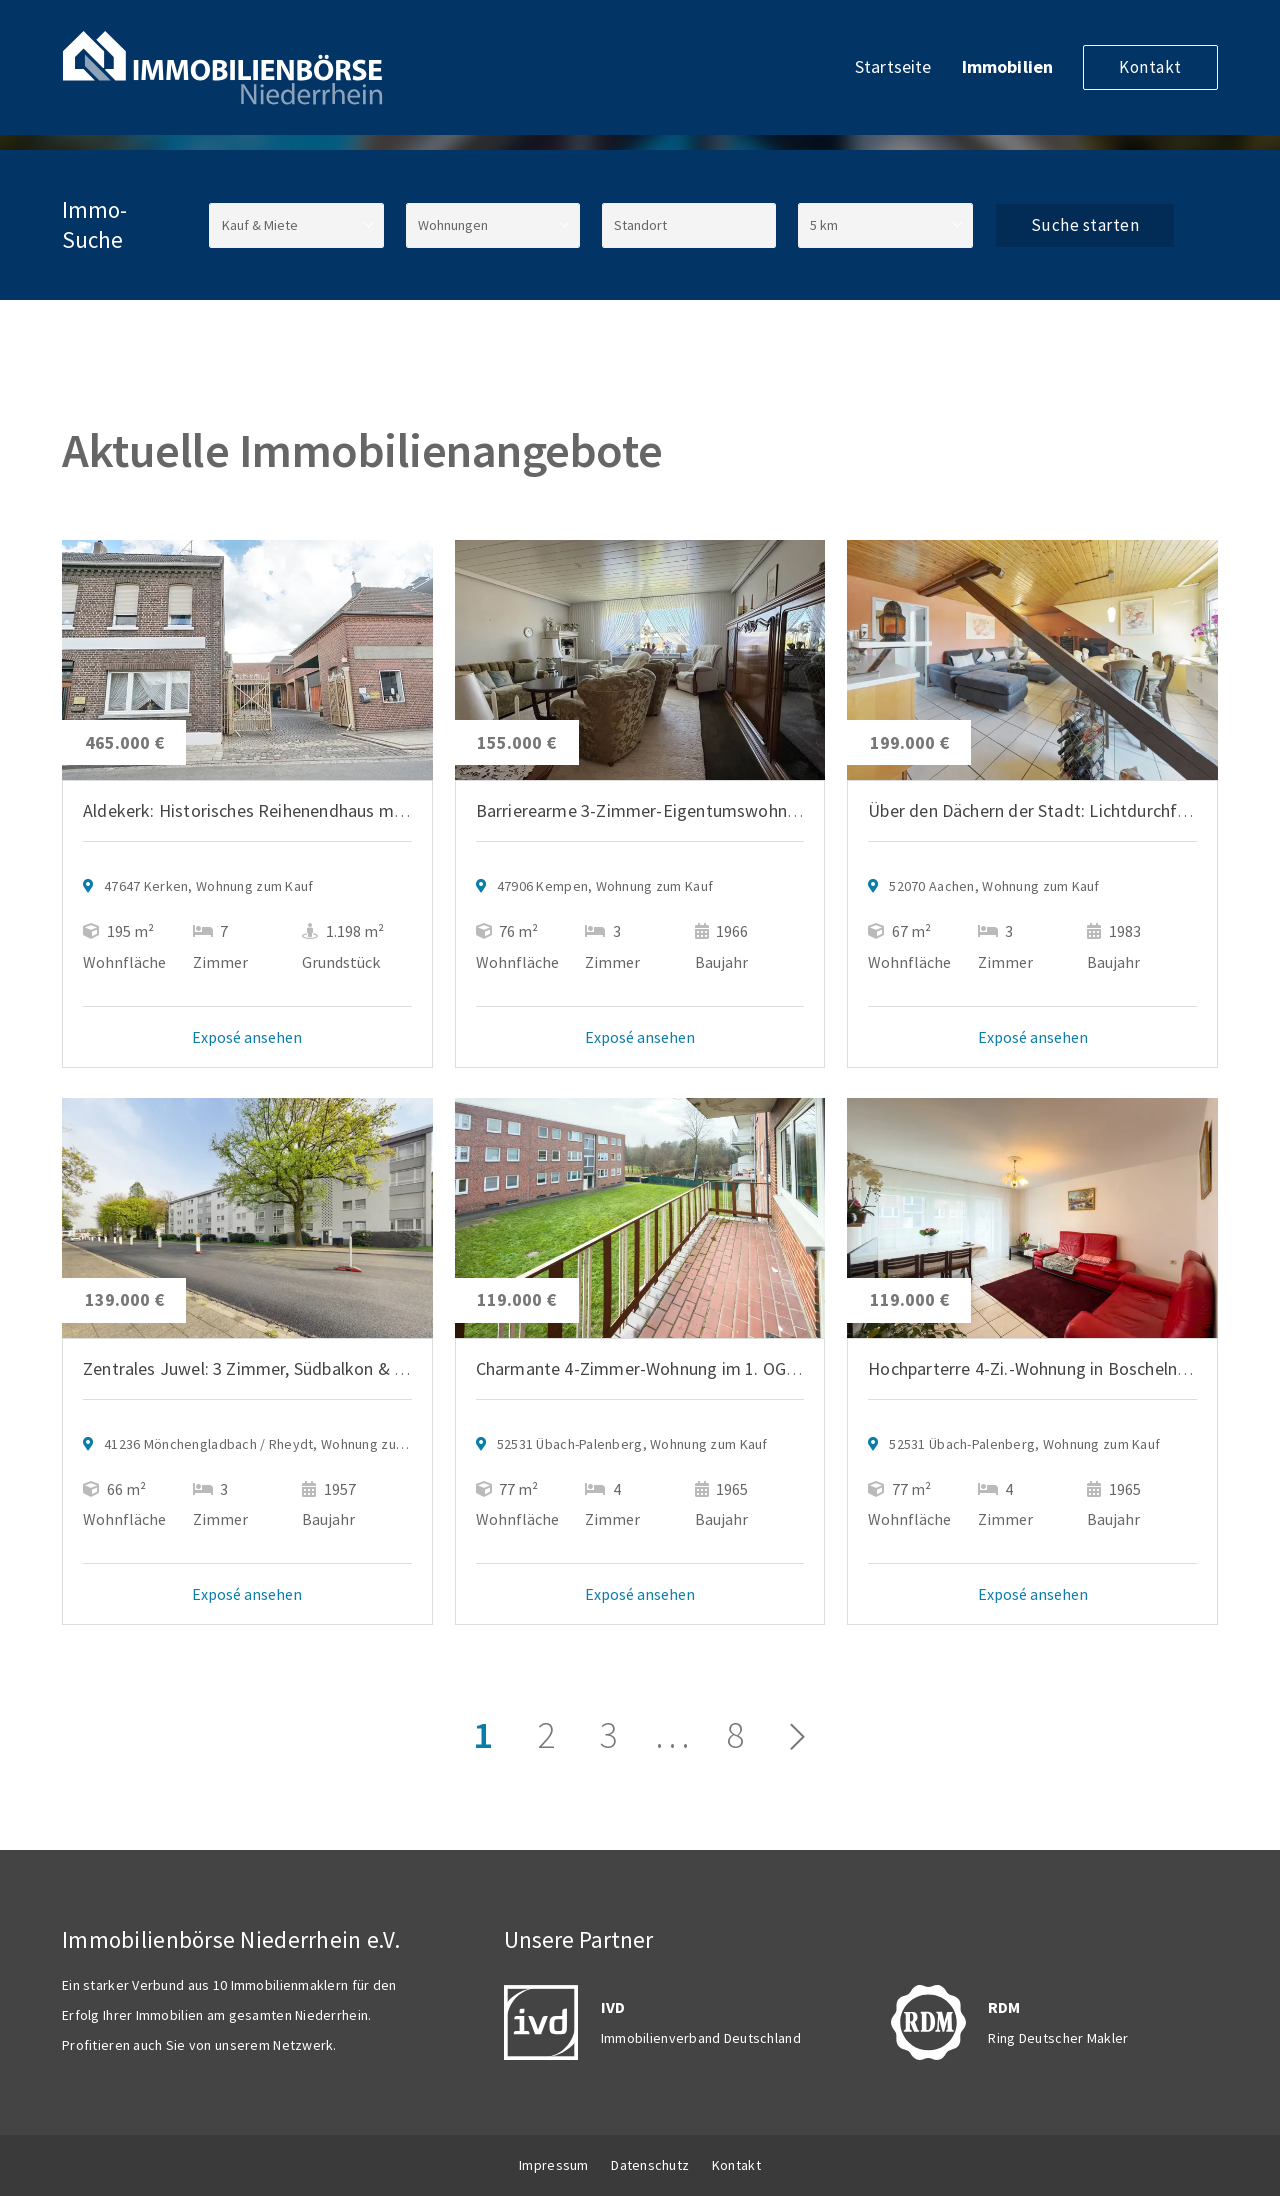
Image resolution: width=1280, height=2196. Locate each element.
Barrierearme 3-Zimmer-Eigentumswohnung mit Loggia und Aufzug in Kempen (778, 810)
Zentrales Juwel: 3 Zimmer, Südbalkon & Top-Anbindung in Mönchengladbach (377, 1368)
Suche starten (1085, 225)
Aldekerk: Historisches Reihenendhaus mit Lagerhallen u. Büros (324, 810)
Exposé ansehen (247, 1037)
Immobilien (1008, 66)
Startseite (893, 66)
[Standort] (689, 225)
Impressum (554, 2165)
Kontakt (1150, 67)
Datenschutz (650, 2165)
